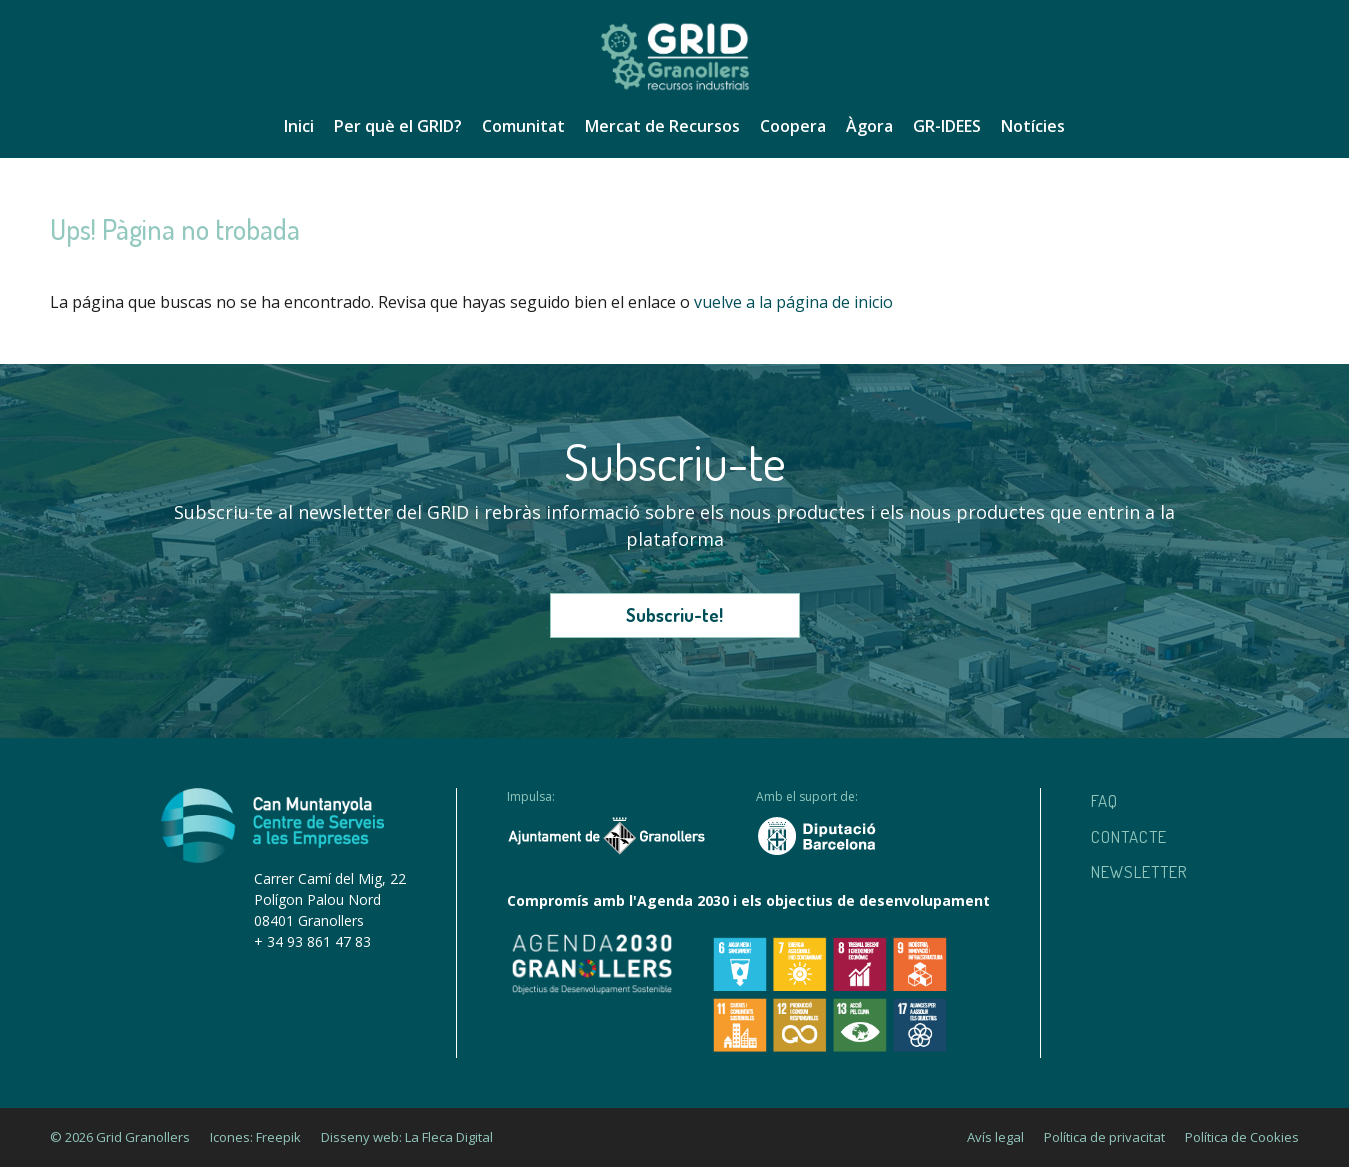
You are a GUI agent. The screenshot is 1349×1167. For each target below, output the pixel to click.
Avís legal (995, 1137)
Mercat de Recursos (662, 126)
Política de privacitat (1104, 1137)
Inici (299, 126)
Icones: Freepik (255, 1137)
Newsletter (1139, 871)
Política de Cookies (1242, 1137)
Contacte (1129, 836)
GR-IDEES (947, 126)
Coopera (793, 126)
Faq (1104, 800)
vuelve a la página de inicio (793, 302)
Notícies (1033, 126)
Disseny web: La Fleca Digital (407, 1137)
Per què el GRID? (398, 126)
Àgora (869, 126)
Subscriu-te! (674, 615)
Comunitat (523, 126)
